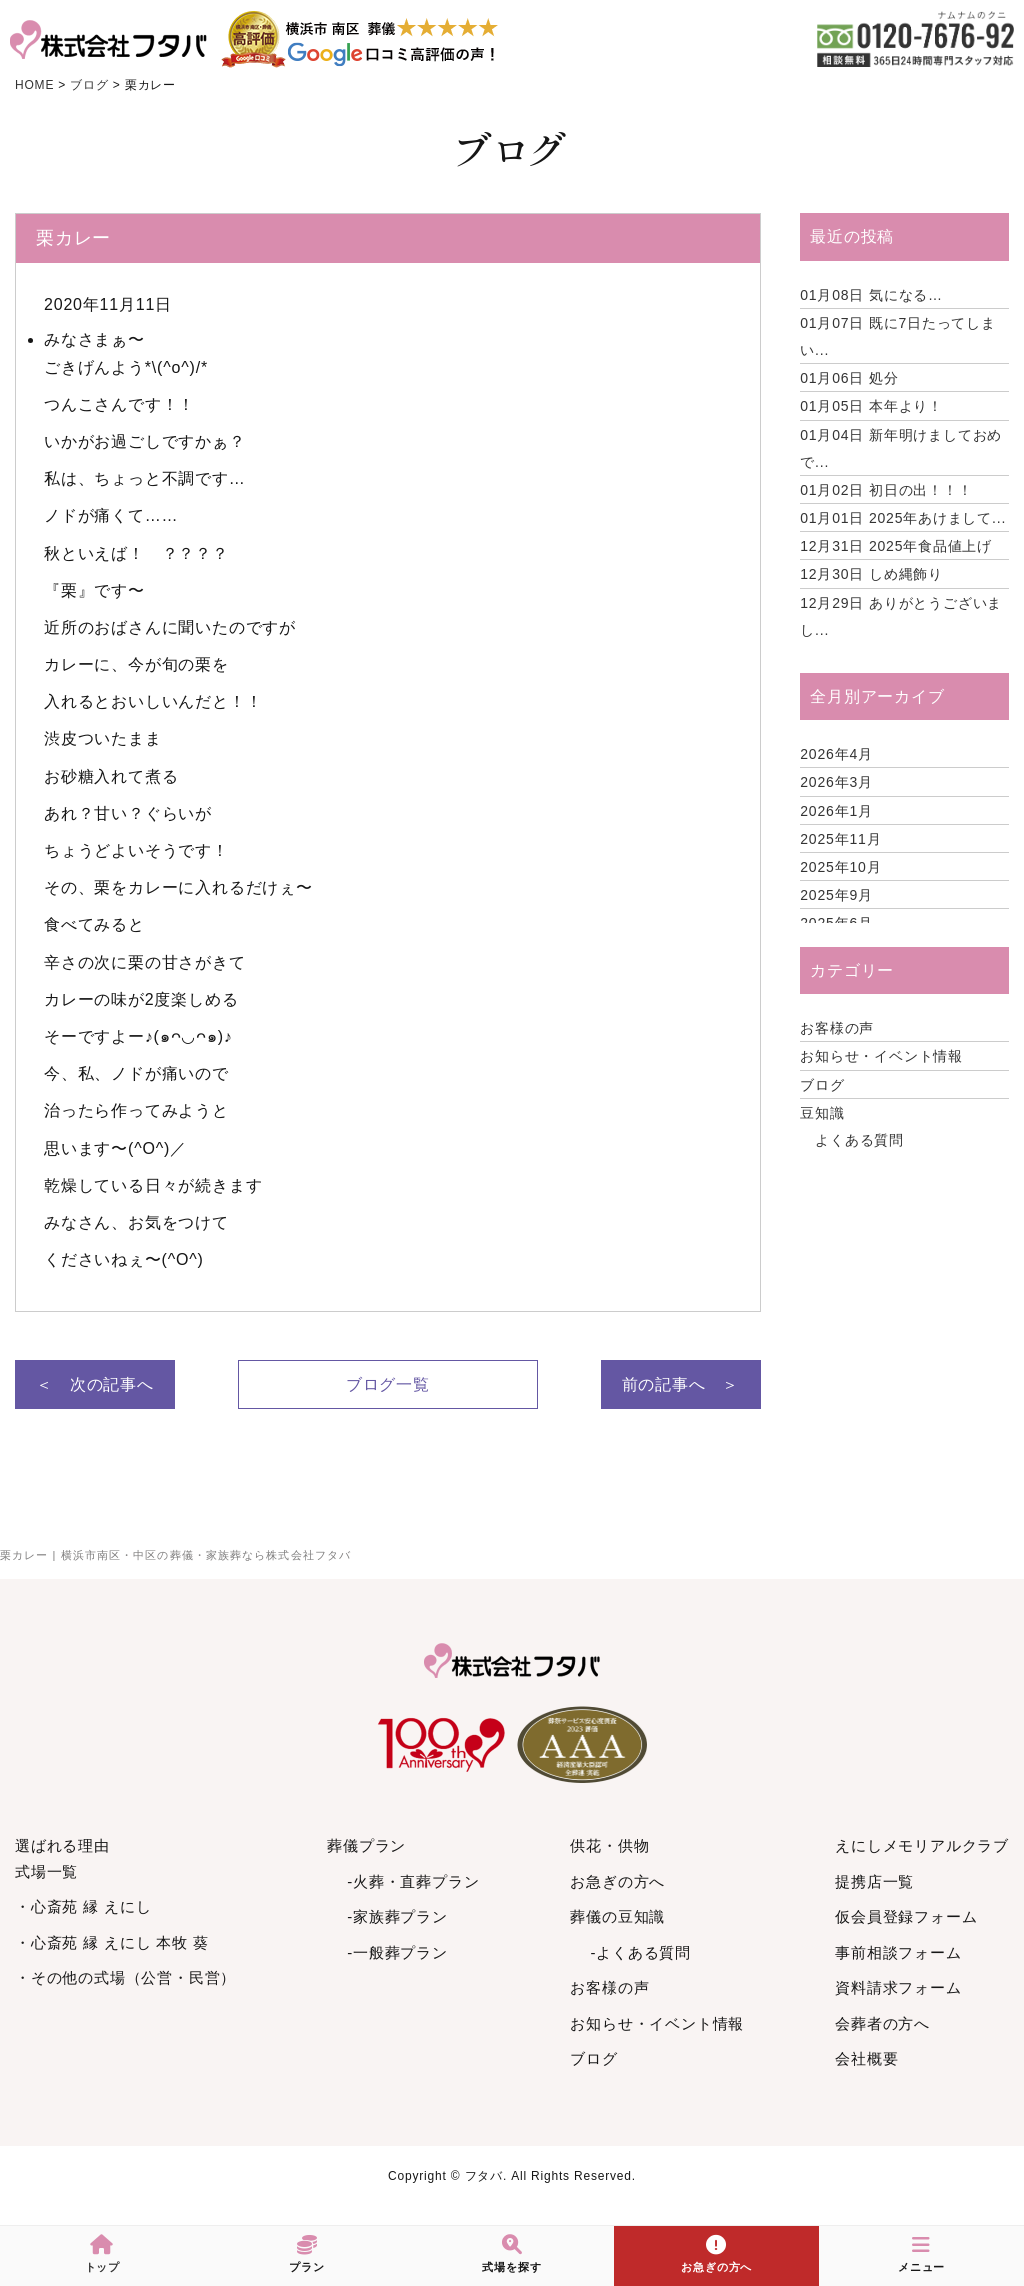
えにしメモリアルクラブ (922, 1845)
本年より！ (871, 406)
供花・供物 (609, 1845)
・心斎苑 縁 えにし (83, 1906)
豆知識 (822, 1113)
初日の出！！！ (886, 490)
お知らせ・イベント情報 (881, 1056)
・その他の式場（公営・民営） (125, 1977)
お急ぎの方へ (617, 1881)
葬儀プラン (366, 1845)
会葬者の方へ (882, 2023)
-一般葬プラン (397, 1952)
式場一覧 (46, 1871)
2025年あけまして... (903, 518)
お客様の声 (837, 1028)
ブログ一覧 (388, 1384)
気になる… (871, 295)
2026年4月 (836, 754)
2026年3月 (836, 782)
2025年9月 (836, 895)
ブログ (822, 1085)
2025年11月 (840, 839)
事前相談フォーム (898, 1952)
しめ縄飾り (871, 574)
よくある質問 (859, 1140)
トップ (102, 2254)
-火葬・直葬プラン (413, 1881)
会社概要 (866, 2058)
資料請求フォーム (898, 1987)
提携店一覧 (874, 1881)
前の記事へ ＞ (681, 1384)
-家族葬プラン (397, 1916)
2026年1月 (836, 811)
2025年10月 (840, 867)
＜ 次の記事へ (95, 1384)
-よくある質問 (640, 1952)
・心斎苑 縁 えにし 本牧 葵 (112, 1942)
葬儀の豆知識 (617, 1916)
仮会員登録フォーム (906, 1916)
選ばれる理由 (62, 1845)
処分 (849, 378)
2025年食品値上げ (896, 546)
